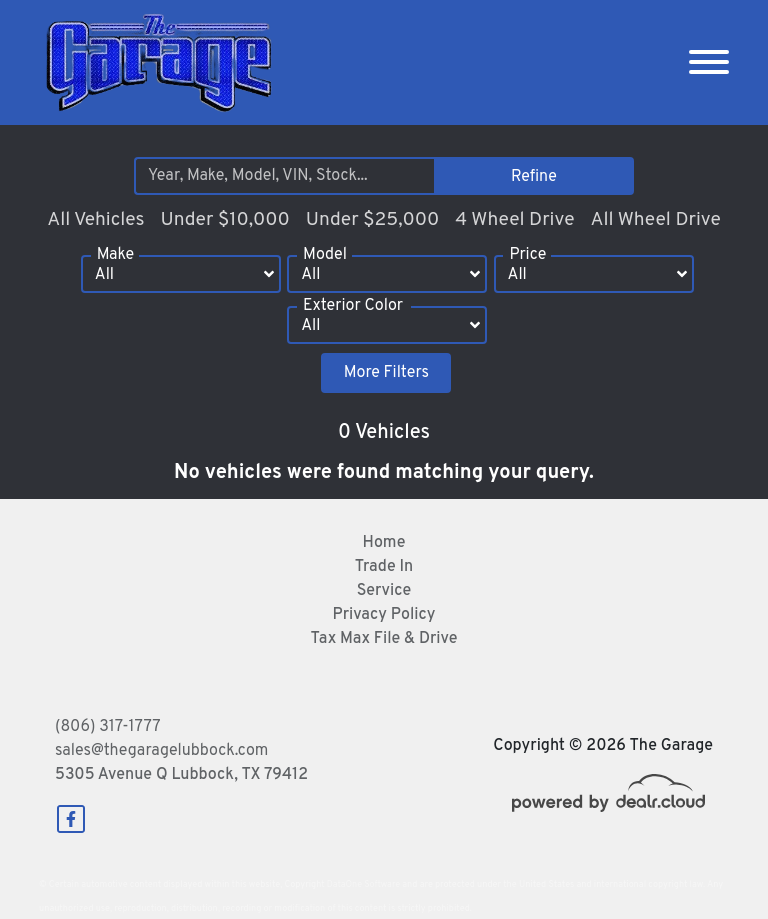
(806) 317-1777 (108, 727)
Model (325, 255)
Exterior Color (353, 306)
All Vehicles (95, 220)
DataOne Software (363, 884)
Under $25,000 (373, 220)
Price (527, 255)
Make (115, 255)
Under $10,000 (224, 220)
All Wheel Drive (655, 220)
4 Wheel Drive (514, 220)
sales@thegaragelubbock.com (161, 751)
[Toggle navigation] (709, 62)
